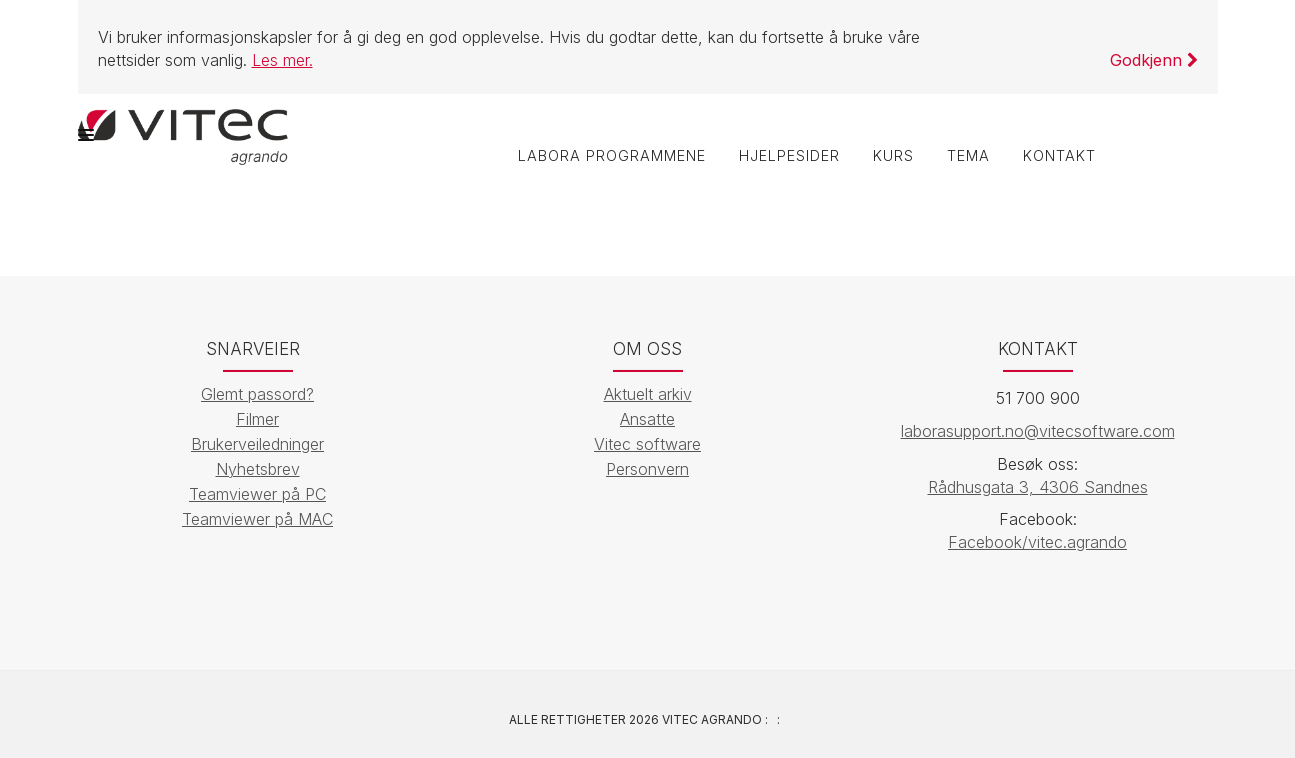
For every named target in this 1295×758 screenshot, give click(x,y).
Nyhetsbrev (258, 469)
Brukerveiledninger (257, 444)
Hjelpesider (786, 156)
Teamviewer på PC (257, 494)
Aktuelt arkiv (648, 394)
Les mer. (282, 60)
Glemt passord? (257, 394)
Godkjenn (1154, 60)
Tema (967, 156)
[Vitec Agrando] (183, 135)
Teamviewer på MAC (257, 519)
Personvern (647, 469)
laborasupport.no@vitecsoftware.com (1038, 431)
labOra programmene (608, 156)
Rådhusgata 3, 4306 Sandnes (1038, 487)
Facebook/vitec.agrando (1037, 543)
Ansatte (647, 419)
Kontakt (1059, 156)
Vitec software (647, 444)
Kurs (891, 156)
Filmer (257, 419)
